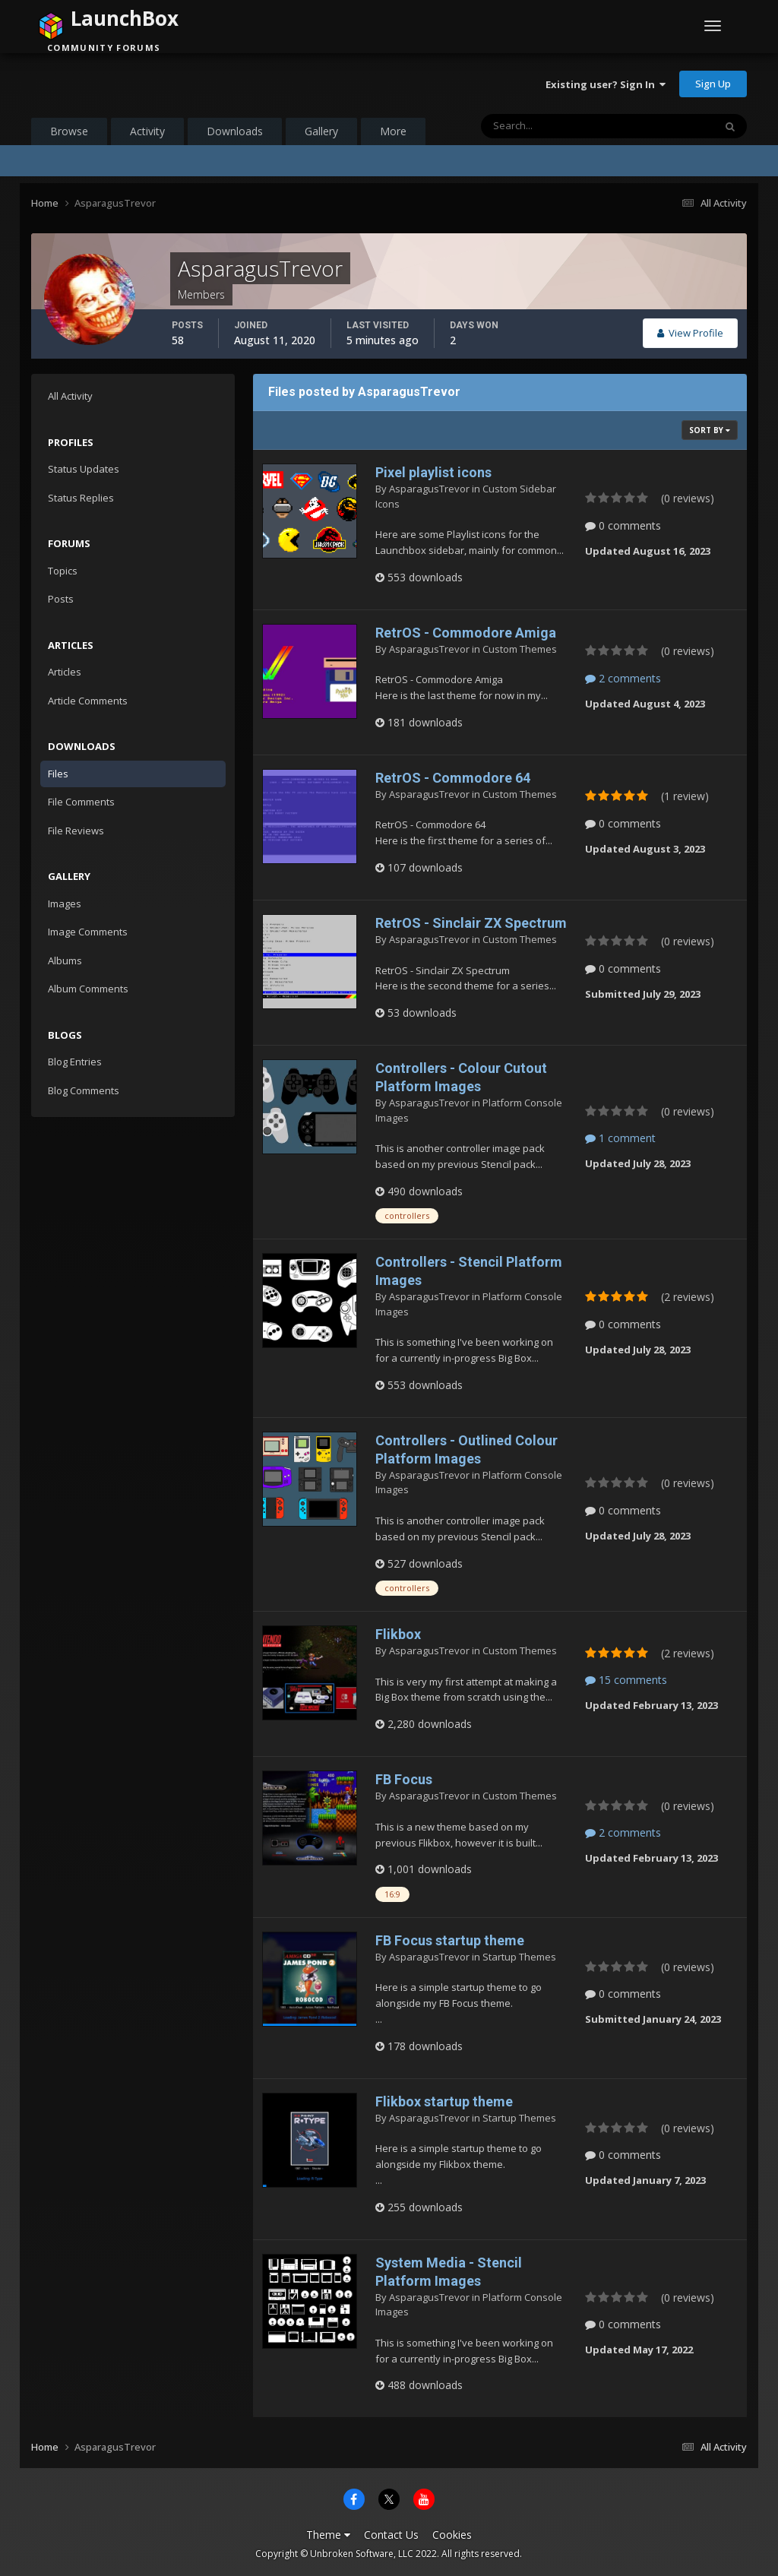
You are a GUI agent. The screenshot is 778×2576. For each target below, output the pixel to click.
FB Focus (403, 1779)
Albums (65, 960)
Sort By (709, 430)
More (393, 131)
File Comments (81, 802)
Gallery (321, 131)
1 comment (620, 1138)
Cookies (452, 2534)
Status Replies (81, 498)
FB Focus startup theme (449, 1940)
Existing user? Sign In (606, 84)
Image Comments (88, 931)
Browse (69, 131)
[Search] (549, 126)
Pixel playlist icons (433, 472)
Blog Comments (83, 1090)
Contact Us (391, 2534)
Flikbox (398, 1634)
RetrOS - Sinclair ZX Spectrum (471, 923)
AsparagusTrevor (429, 488)
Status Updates (83, 469)
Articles (64, 672)
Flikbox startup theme (444, 2101)
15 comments (626, 1680)
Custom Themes (519, 649)
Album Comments (88, 988)
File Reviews (76, 830)
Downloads (235, 131)
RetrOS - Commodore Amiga (465, 633)
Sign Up (713, 83)
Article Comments (88, 700)
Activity (147, 131)
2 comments (623, 678)
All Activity (70, 396)
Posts (61, 599)
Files (58, 773)
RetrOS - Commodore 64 (452, 778)
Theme (328, 2534)
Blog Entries (75, 1061)
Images (64, 903)
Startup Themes (519, 1957)
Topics (62, 571)
